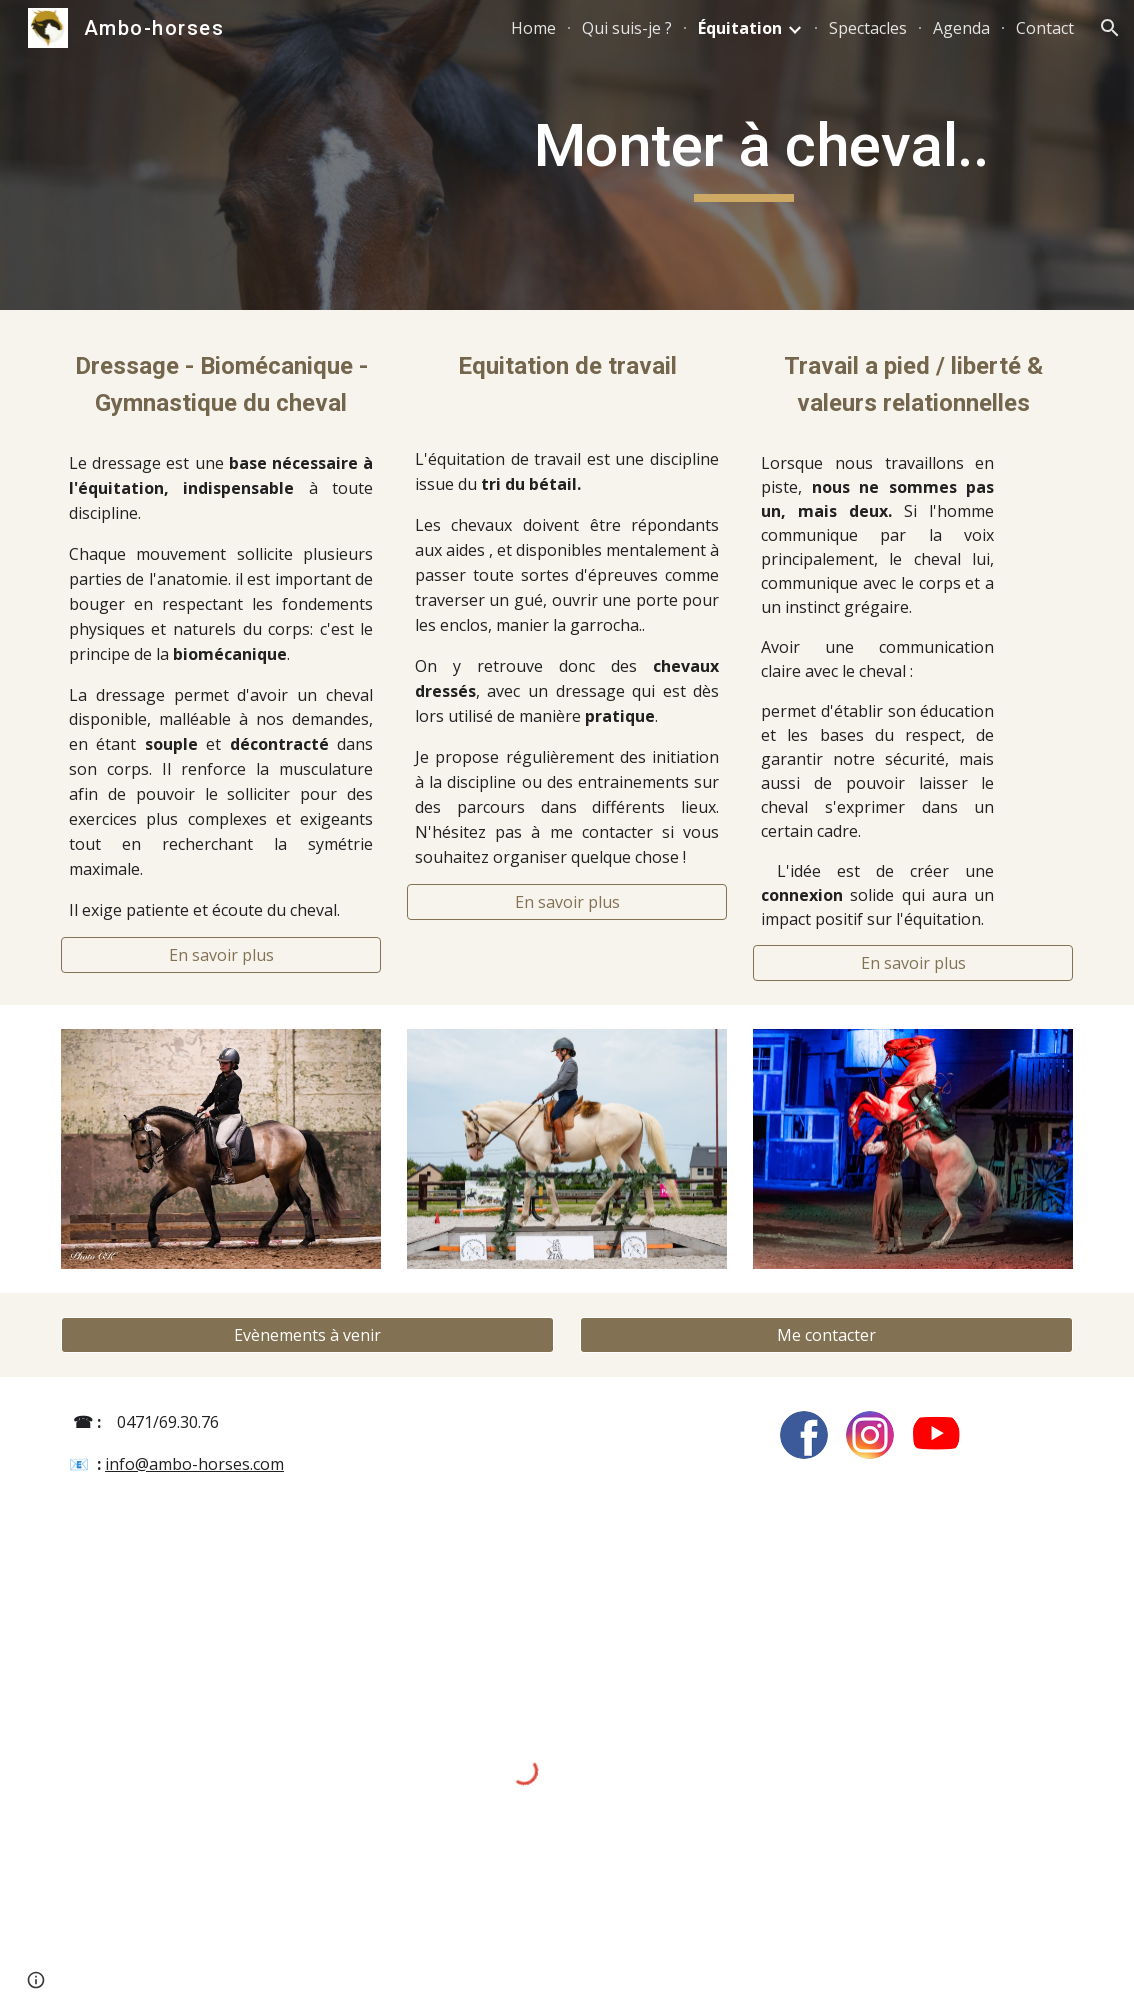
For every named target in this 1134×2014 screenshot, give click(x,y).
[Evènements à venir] (307, 1335)
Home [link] (533, 28)
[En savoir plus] (221, 955)
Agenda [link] (961, 28)
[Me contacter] (826, 1335)
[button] (1110, 28)
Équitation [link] (740, 28)
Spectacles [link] (868, 28)
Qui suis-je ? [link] (627, 28)
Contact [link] (1045, 28)
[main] (653, 155)
